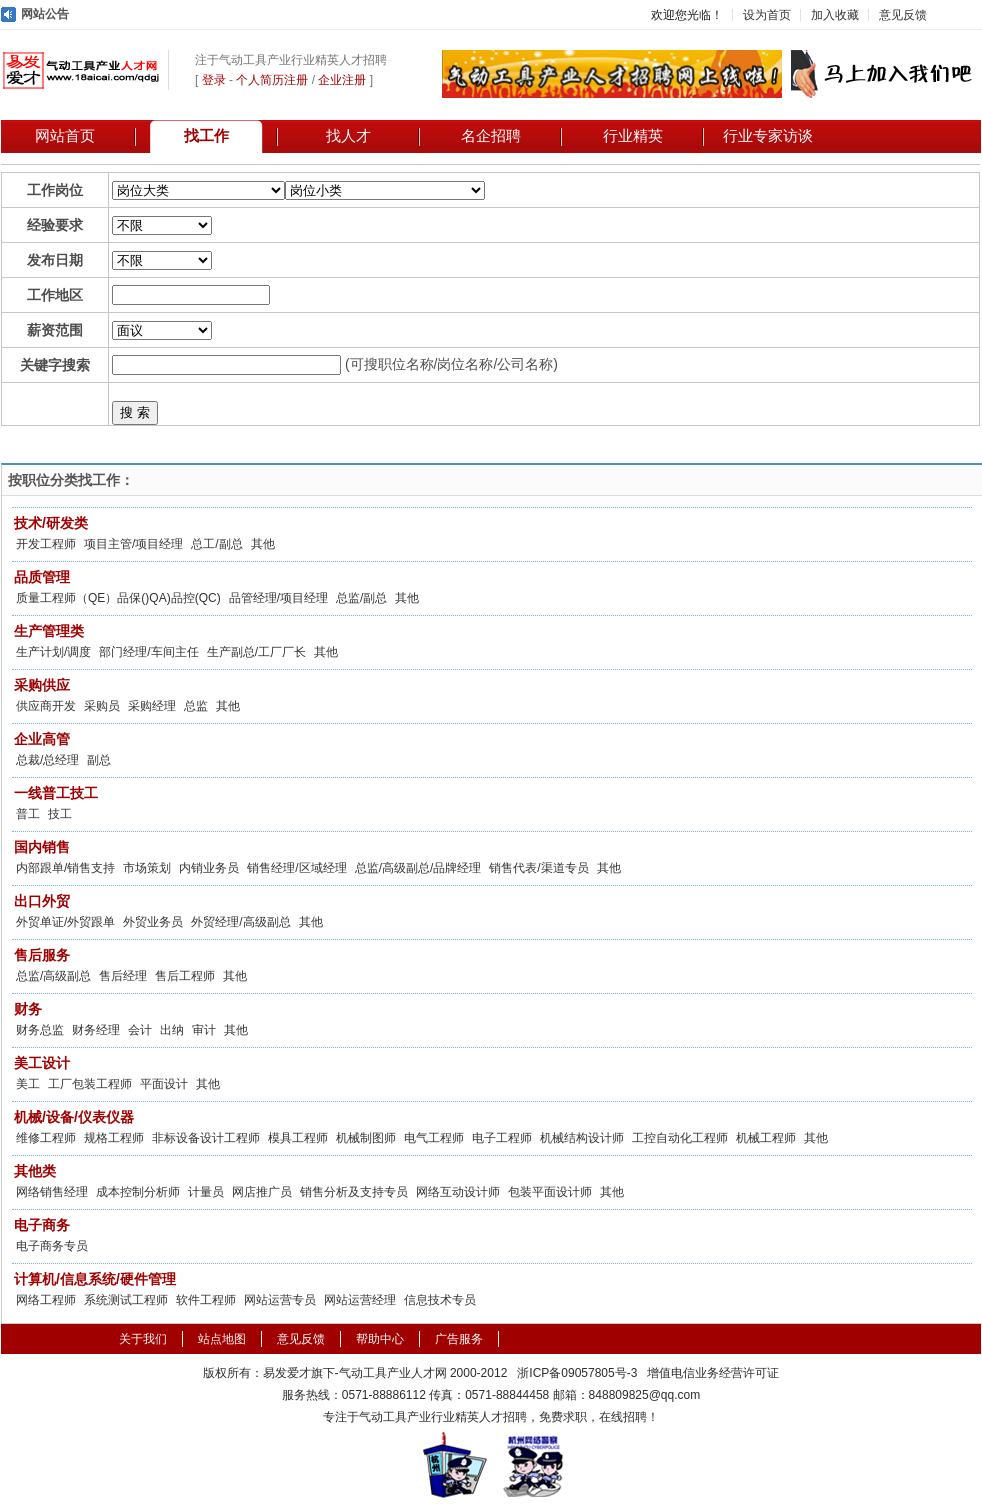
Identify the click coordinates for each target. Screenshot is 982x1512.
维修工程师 (46, 1138)
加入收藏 (835, 15)
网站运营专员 (280, 1300)
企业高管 (42, 739)
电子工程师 (502, 1138)
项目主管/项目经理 (133, 544)
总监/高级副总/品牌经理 (418, 868)
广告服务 (459, 1339)
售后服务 (42, 955)
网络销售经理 (52, 1192)
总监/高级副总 (53, 976)
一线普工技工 (56, 793)
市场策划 (147, 868)
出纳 (172, 1030)
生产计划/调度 (53, 652)
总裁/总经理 (47, 760)
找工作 (206, 136)
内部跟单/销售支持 (65, 868)
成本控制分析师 (138, 1192)
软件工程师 (206, 1300)
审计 (204, 1030)
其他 (263, 544)
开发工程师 (46, 544)
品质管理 (42, 577)
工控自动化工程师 (680, 1138)
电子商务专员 (52, 1246)
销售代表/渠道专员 (538, 868)
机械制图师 (366, 1138)
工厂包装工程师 (90, 1084)
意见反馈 (903, 15)
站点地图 (222, 1339)
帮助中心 (380, 1339)
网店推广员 (262, 1192)
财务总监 (40, 1030)
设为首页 (767, 15)
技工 (60, 814)
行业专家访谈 (768, 136)
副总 (99, 760)
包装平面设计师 (550, 1192)
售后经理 (123, 976)
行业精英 (633, 136)
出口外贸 (42, 901)
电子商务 (42, 1225)
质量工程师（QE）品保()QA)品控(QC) (118, 598)
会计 (140, 1030)
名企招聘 (491, 136)
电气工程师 (434, 1138)
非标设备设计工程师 (206, 1138)
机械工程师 (766, 1138)
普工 (28, 814)
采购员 (102, 706)
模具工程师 (298, 1138)
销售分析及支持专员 (354, 1192)
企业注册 (342, 80)
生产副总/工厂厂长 (256, 652)
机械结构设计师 (582, 1138)
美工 (28, 1084)
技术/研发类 (51, 523)
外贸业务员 (153, 922)
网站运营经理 (360, 1300)
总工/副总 (216, 544)
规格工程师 (114, 1138)
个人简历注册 (272, 80)
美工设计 (42, 1063)
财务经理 (96, 1030)
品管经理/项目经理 (278, 598)
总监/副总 (361, 598)
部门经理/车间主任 (148, 652)
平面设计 (164, 1084)
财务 (28, 1009)
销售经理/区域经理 (296, 868)
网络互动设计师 (458, 1192)
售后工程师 (185, 976)
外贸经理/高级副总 (240, 922)
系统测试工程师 (126, 1300)
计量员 (206, 1192)
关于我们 (143, 1339)
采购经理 (152, 706)
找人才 (348, 136)
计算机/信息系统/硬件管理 (95, 1279)
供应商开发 (46, 706)
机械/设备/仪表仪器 (74, 1117)
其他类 (35, 1171)
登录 (214, 80)
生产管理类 (49, 631)
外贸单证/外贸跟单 (65, 922)
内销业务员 (209, 868)
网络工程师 (46, 1300)
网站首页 (65, 136)
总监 (196, 706)
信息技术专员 (440, 1300)
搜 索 (135, 412)
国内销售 (42, 847)
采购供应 (42, 685)
